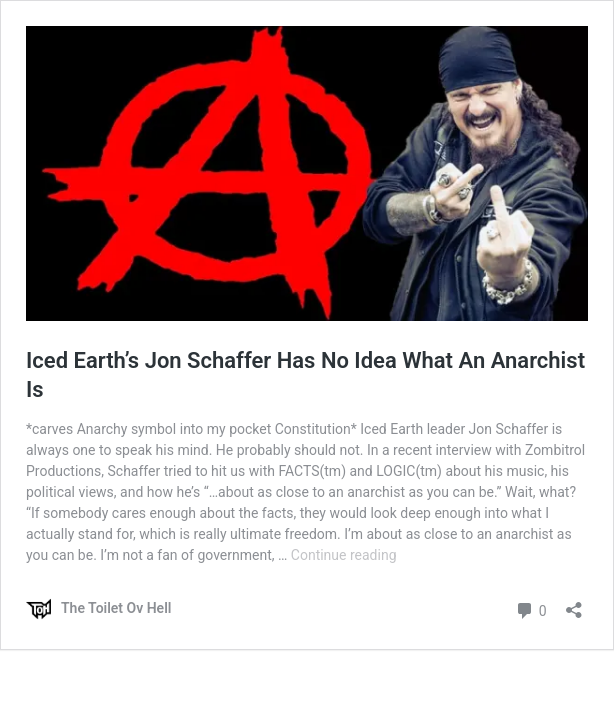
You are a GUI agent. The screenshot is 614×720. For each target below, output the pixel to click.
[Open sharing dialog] (574, 603)
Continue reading (344, 555)
